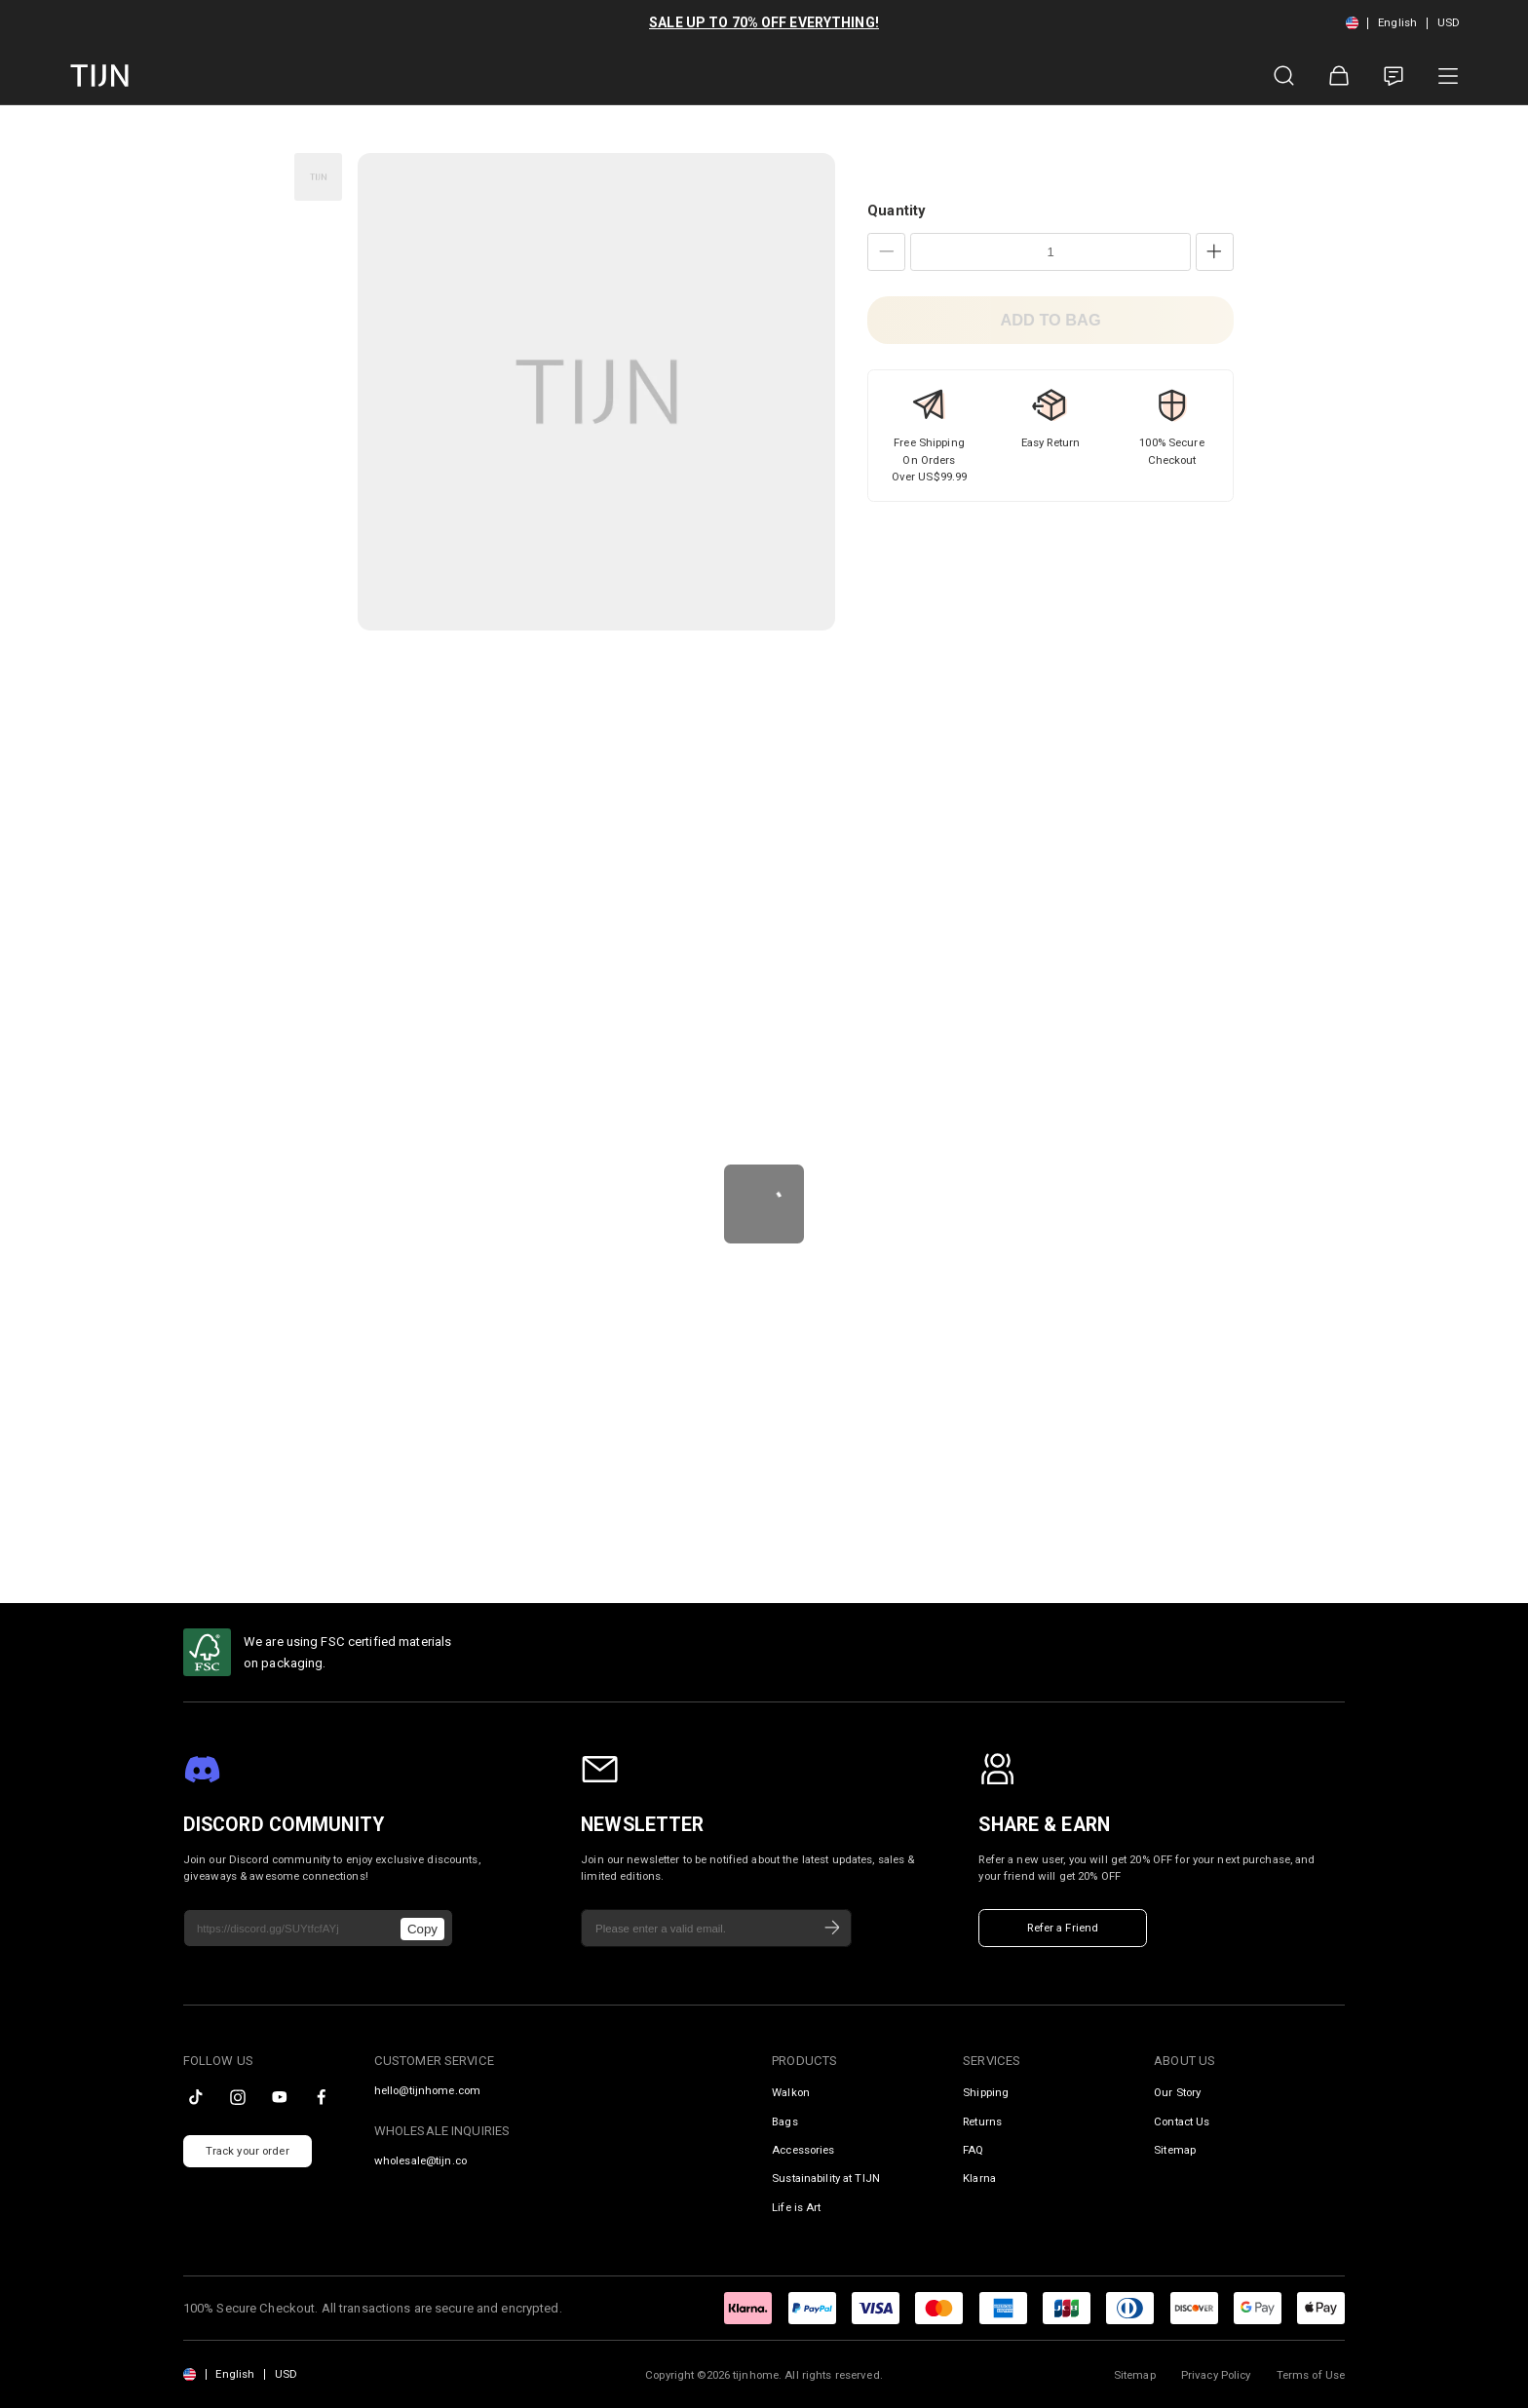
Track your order (247, 2151)
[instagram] (238, 2097)
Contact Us (1181, 2121)
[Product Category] (1448, 76)
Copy (422, 1929)
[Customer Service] (1393, 76)
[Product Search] (1284, 76)
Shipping (986, 2092)
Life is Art (796, 2207)
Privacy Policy (1216, 2375)
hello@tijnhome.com (427, 2090)
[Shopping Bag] (1339, 76)
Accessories (803, 2150)
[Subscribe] (832, 1928)
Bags (785, 2121)
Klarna (979, 2178)
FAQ (973, 2150)
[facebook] (321, 2097)
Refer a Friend (1062, 1927)
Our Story (1177, 2092)
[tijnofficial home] (99, 75)
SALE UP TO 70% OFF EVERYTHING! (764, 22)
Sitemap (1175, 2150)
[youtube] (279, 2097)
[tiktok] (196, 2097)
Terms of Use (1311, 2375)
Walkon (791, 2092)
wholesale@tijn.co (420, 2161)
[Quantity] (1050, 252)
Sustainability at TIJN (826, 2178)
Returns (982, 2121)
